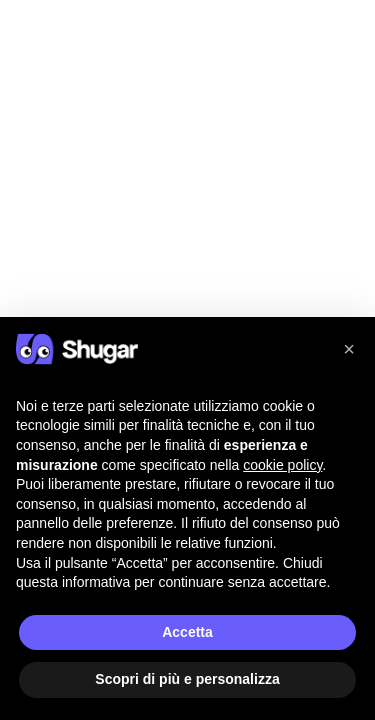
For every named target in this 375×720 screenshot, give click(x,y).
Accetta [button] (187, 632)
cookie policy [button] (282, 465)
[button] (349, 349)
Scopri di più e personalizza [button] (187, 679)
